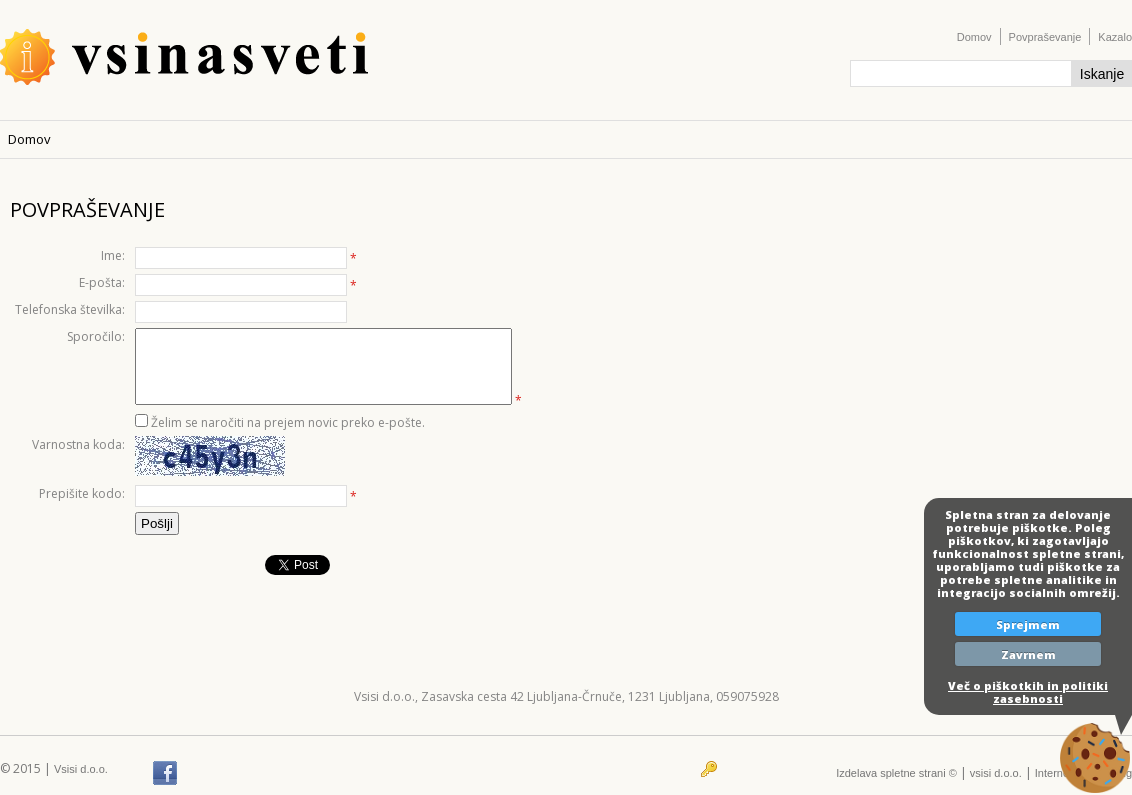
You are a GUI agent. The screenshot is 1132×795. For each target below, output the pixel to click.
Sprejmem (1028, 624)
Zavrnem (1028, 654)
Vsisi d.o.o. (81, 769)
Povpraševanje (1045, 37)
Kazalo (1115, 37)
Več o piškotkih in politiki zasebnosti (1028, 692)
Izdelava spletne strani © (896, 773)
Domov (974, 37)
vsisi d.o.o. (996, 773)
